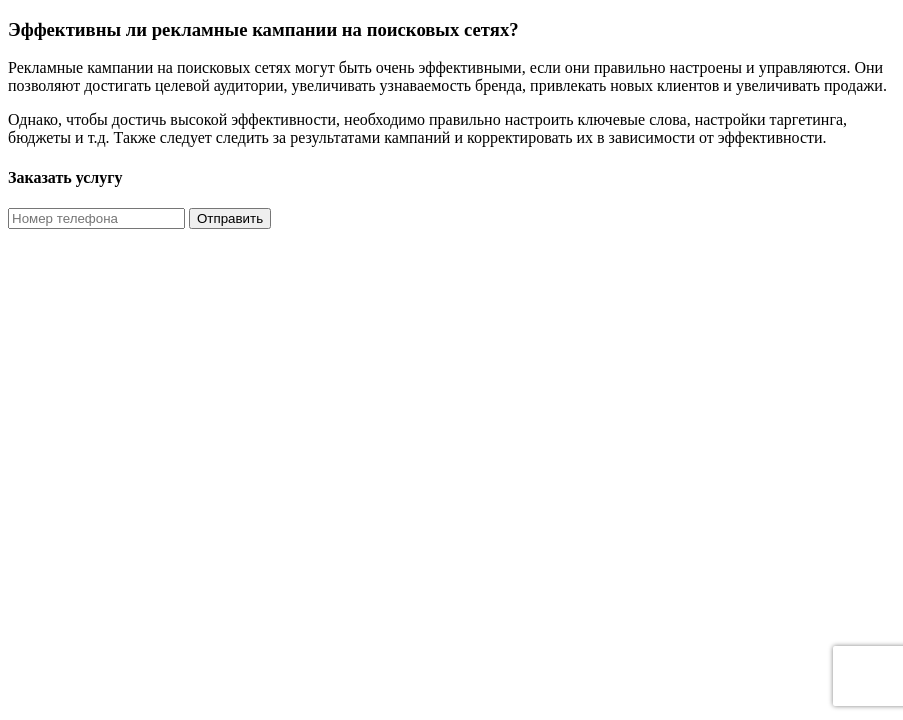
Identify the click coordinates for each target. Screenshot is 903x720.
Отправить (230, 218)
